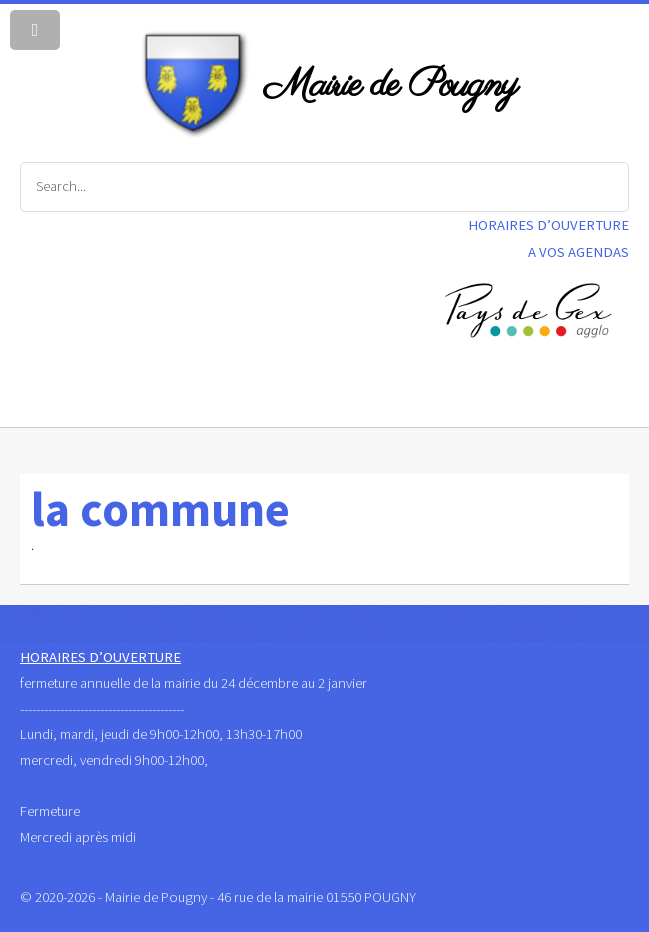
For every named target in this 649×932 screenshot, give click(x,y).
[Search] (324, 187)
